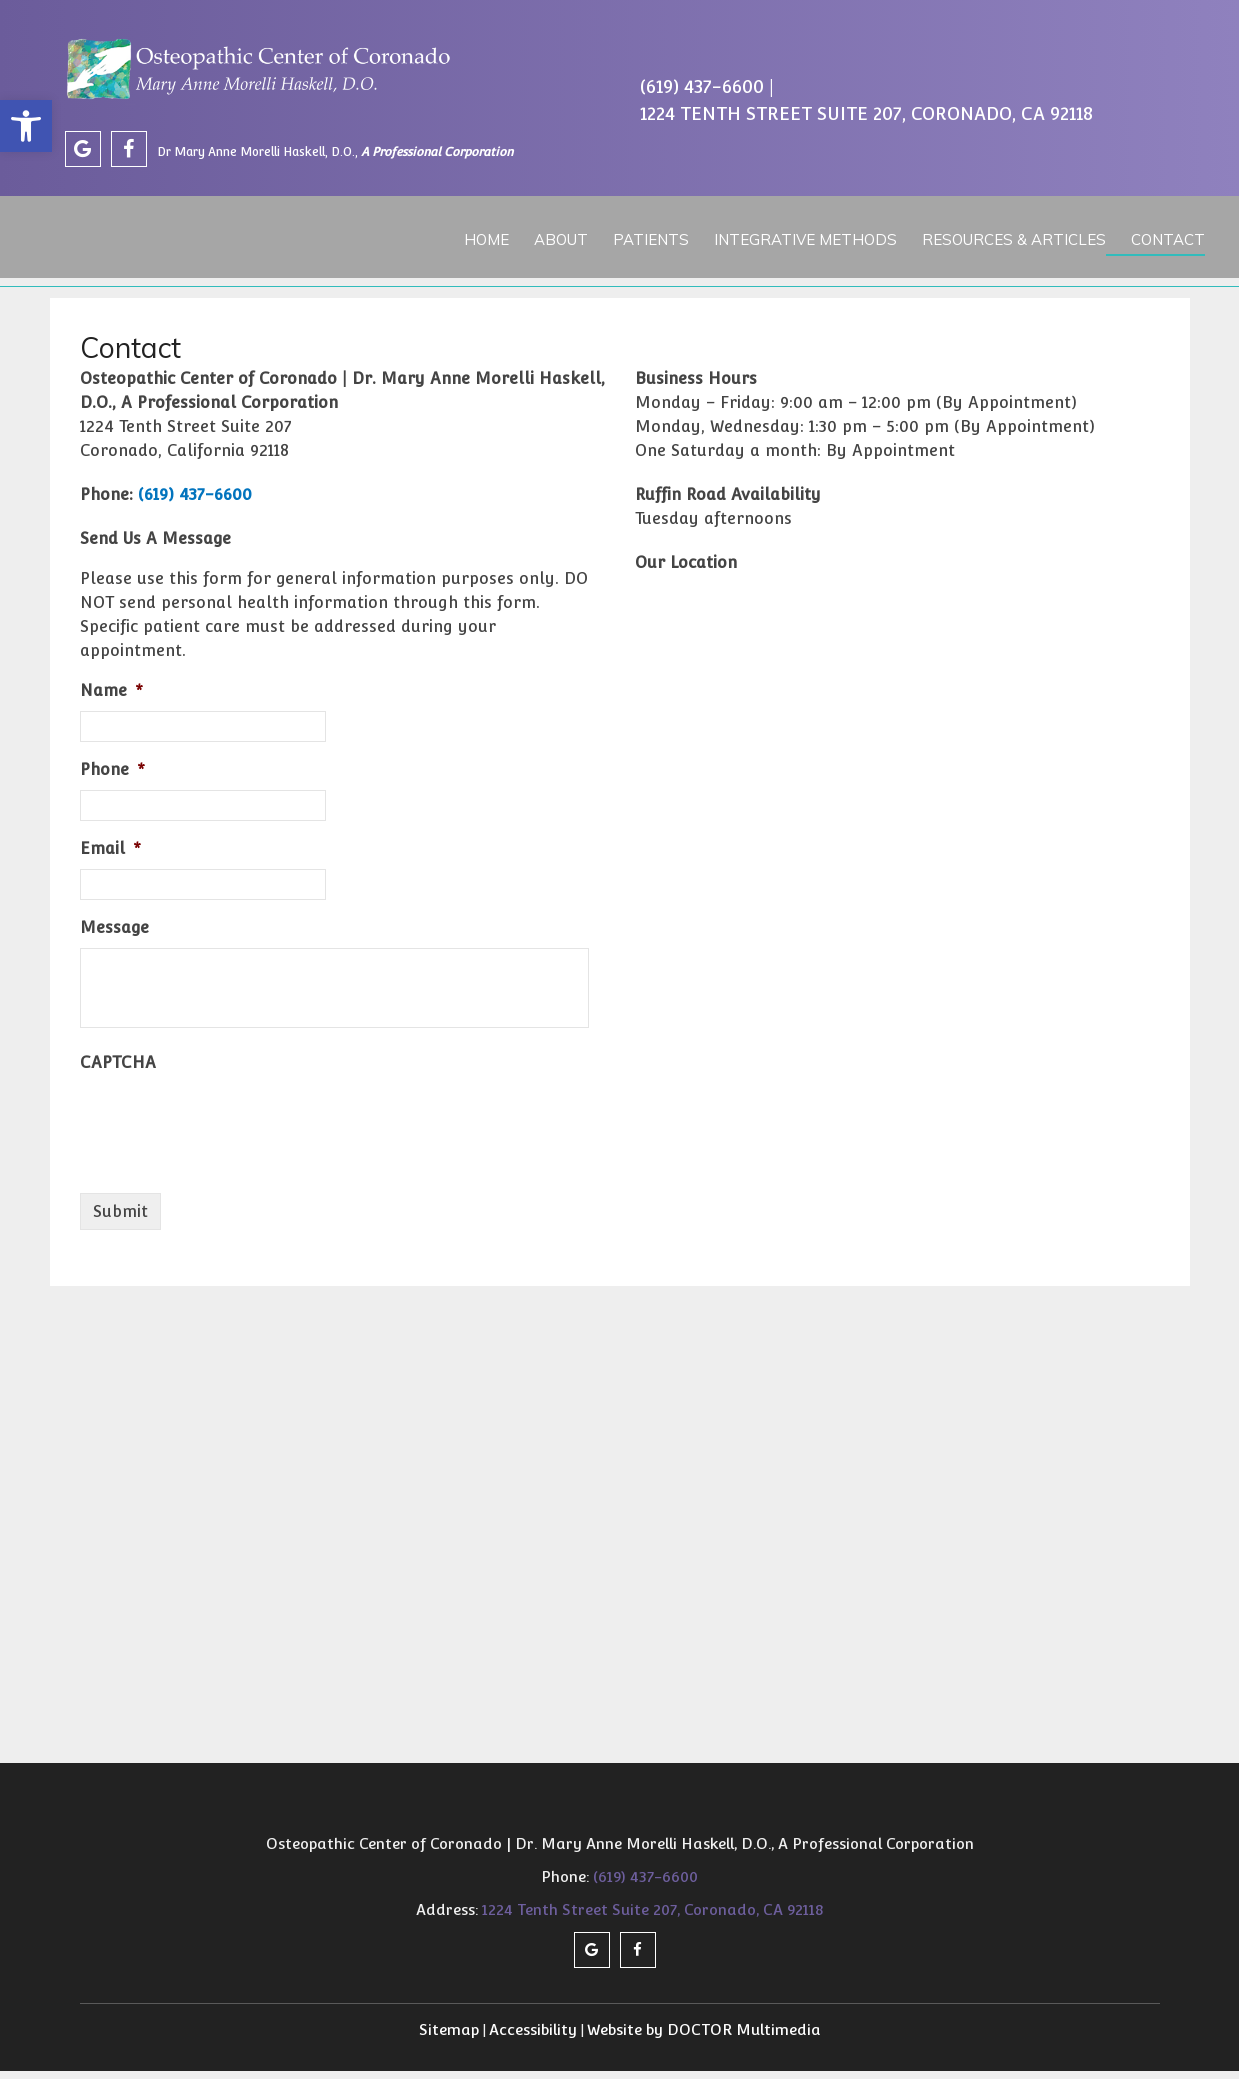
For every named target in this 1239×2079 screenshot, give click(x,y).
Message (114, 934)
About (553, 236)
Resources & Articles (1003, 236)
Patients (642, 236)
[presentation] (232, 1129)
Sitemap (449, 2036)
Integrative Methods (795, 236)
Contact (1156, 236)
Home (479, 236)
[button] (26, 126)
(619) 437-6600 (702, 89)
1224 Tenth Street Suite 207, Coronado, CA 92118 (866, 116)
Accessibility (533, 2036)
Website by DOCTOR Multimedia (704, 2036)
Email (110, 855)
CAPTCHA (118, 1069)
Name (111, 697)
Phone (112, 776)
